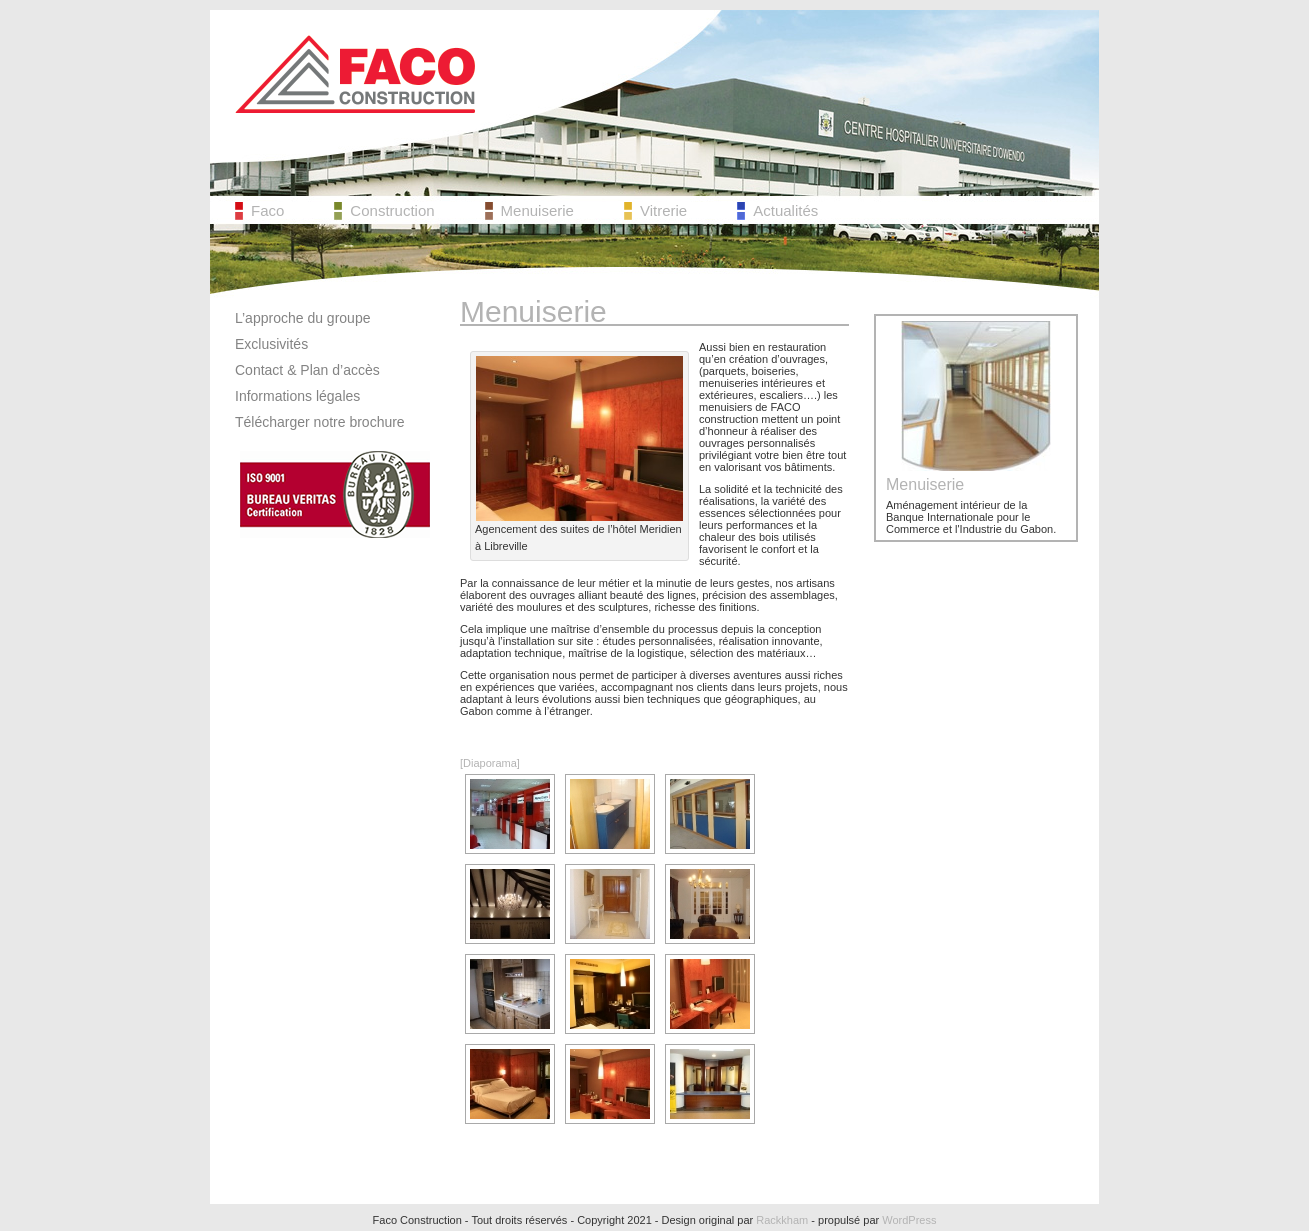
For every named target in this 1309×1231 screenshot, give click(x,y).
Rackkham (782, 1220)
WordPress (909, 1220)
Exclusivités (271, 344)
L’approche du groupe (302, 318)
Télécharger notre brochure (320, 422)
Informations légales (297, 396)
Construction (392, 210)
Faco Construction (355, 74)
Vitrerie (663, 210)
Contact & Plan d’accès (307, 370)
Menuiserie (537, 210)
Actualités (785, 210)
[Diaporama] (490, 763)
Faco (267, 210)
